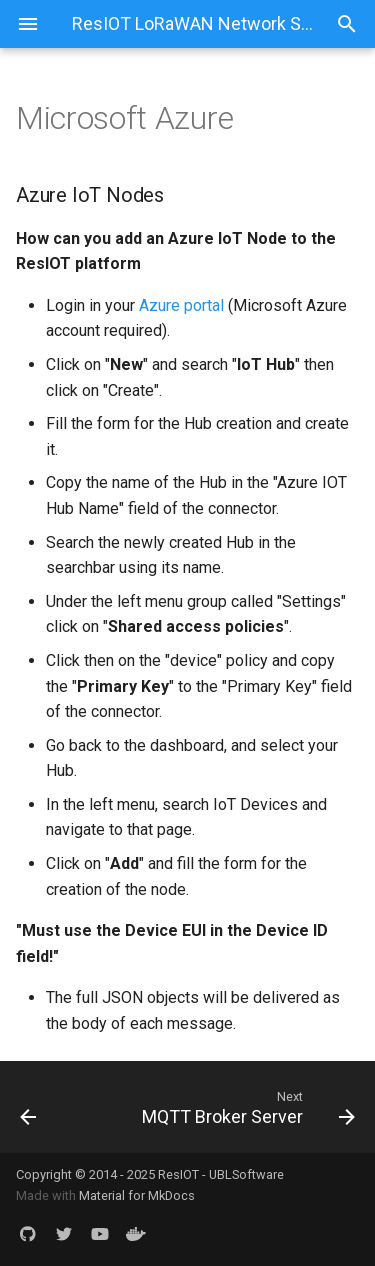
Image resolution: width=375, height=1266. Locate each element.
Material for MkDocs (137, 1195)
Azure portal (181, 305)
